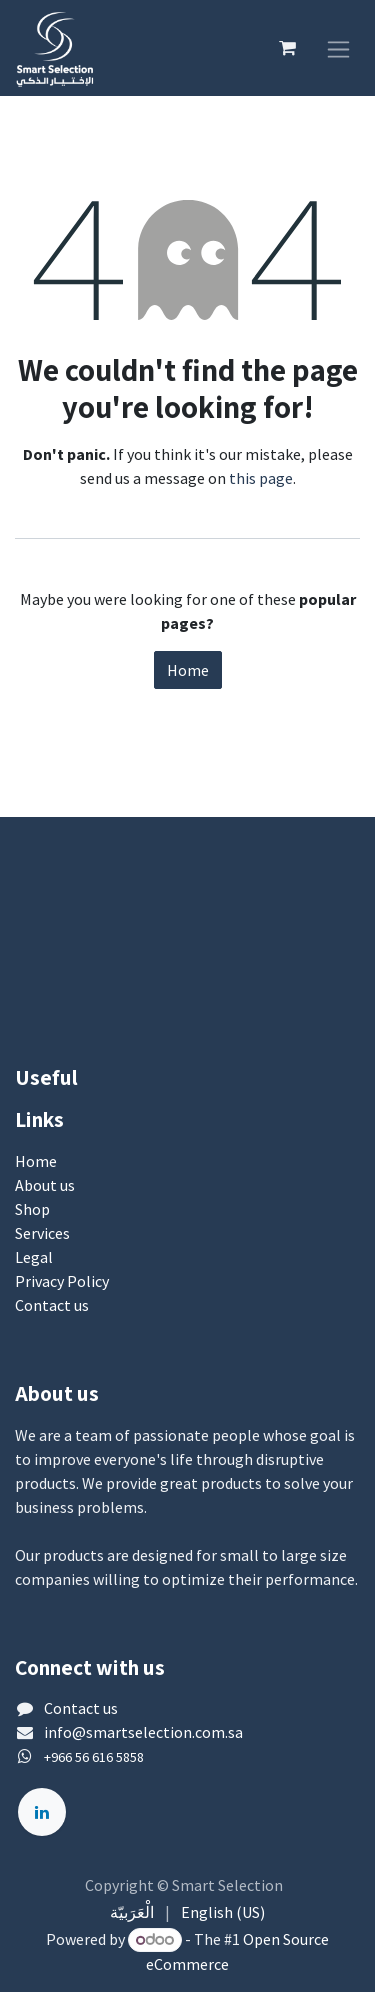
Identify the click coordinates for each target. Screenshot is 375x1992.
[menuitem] (132, 1912)
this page (261, 478)
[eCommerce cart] (287, 48)
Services (42, 1233)
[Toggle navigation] (338, 47)
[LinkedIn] (42, 1812)
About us (45, 1185)
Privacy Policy (62, 1281)
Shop (32, 1209)
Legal (34, 1257)
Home (188, 670)
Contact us (52, 1305)
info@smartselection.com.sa (143, 1732)
